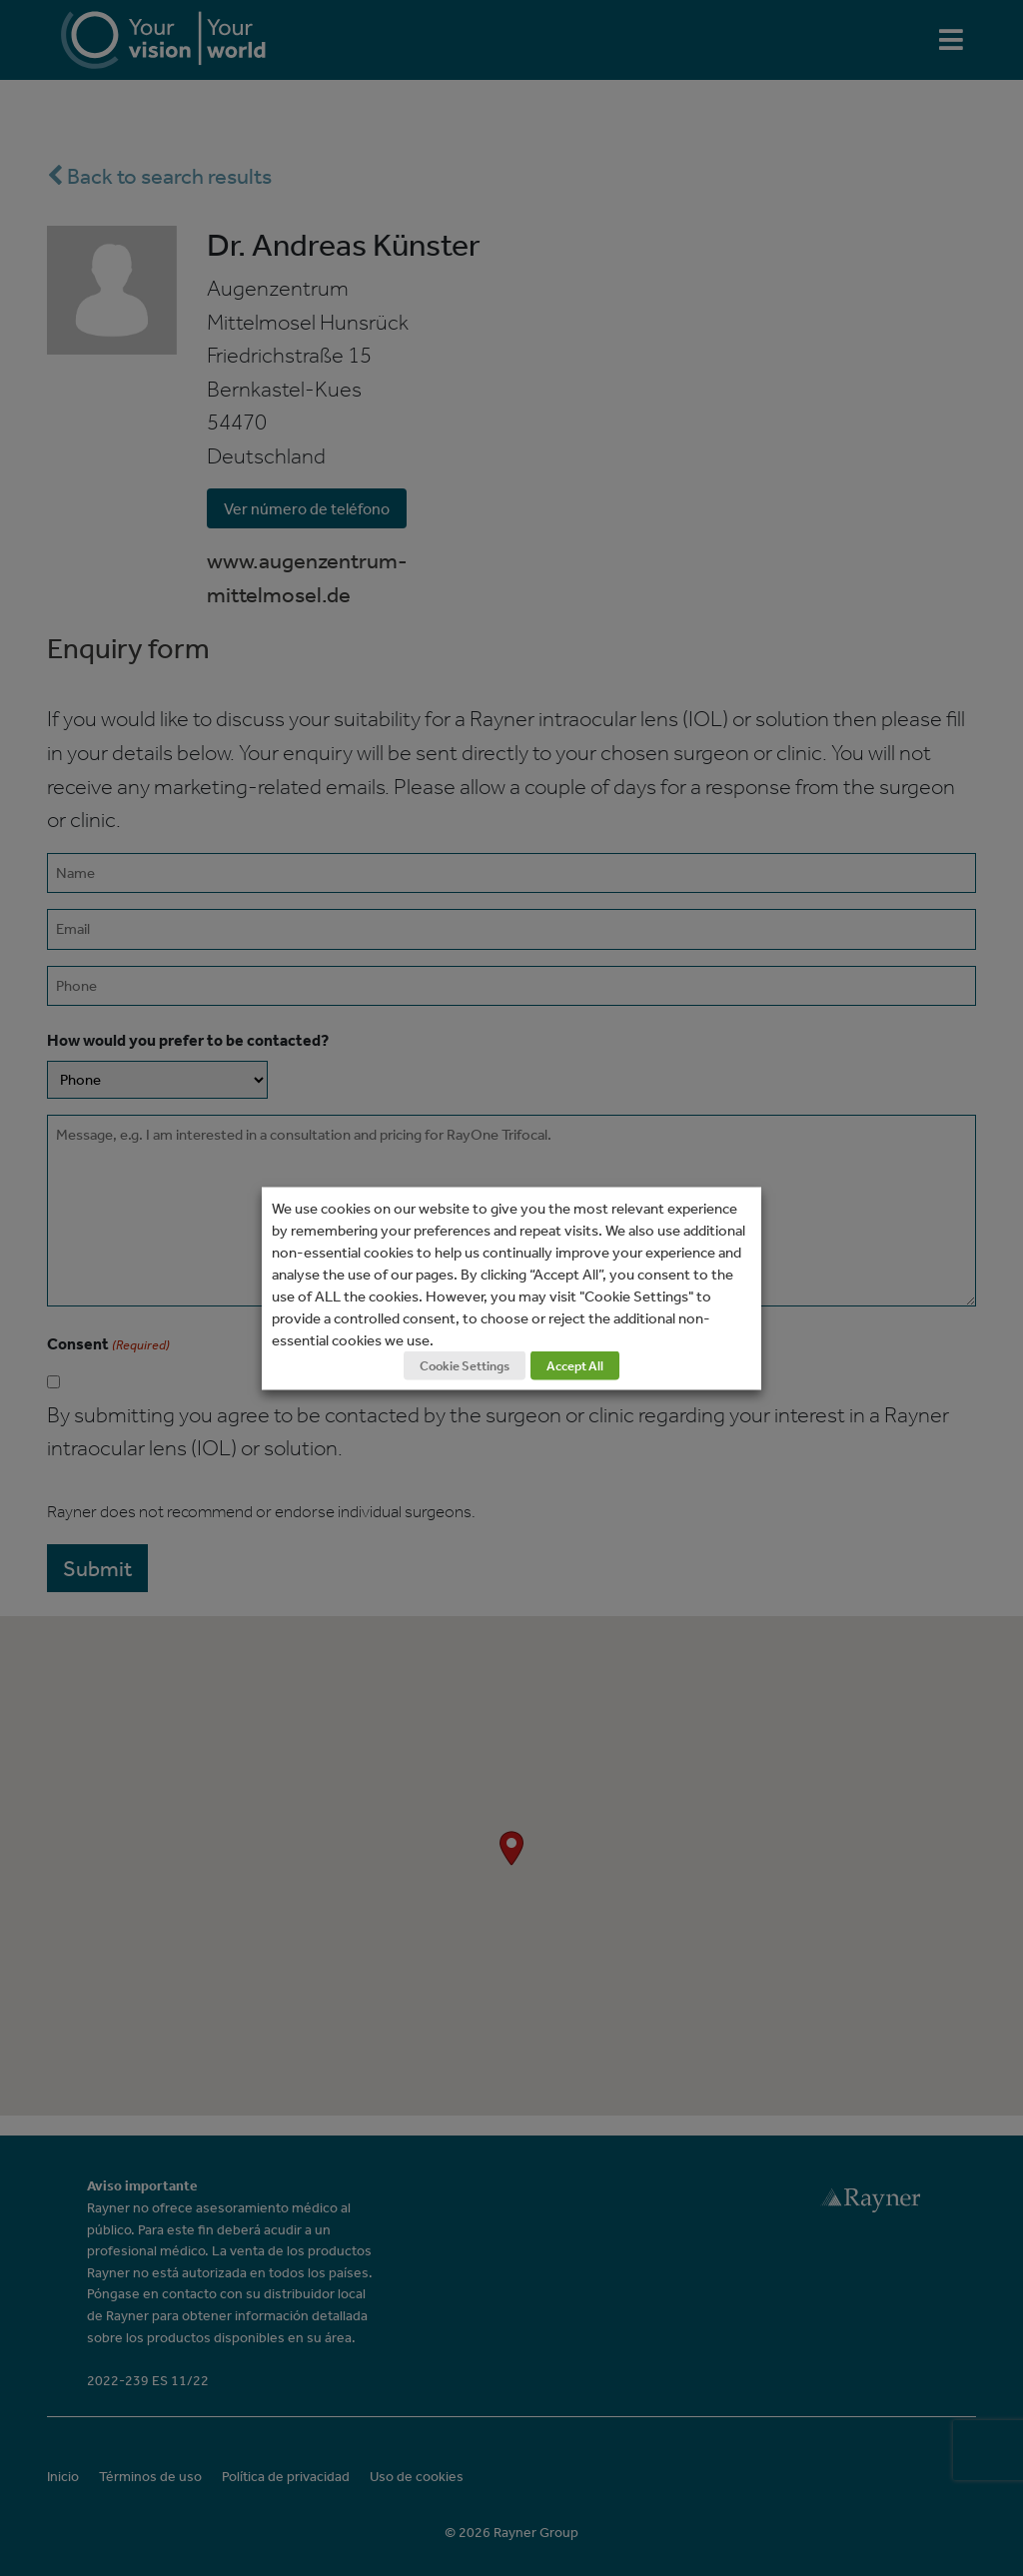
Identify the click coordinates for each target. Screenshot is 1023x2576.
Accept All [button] (574, 1364)
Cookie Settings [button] (465, 1364)
